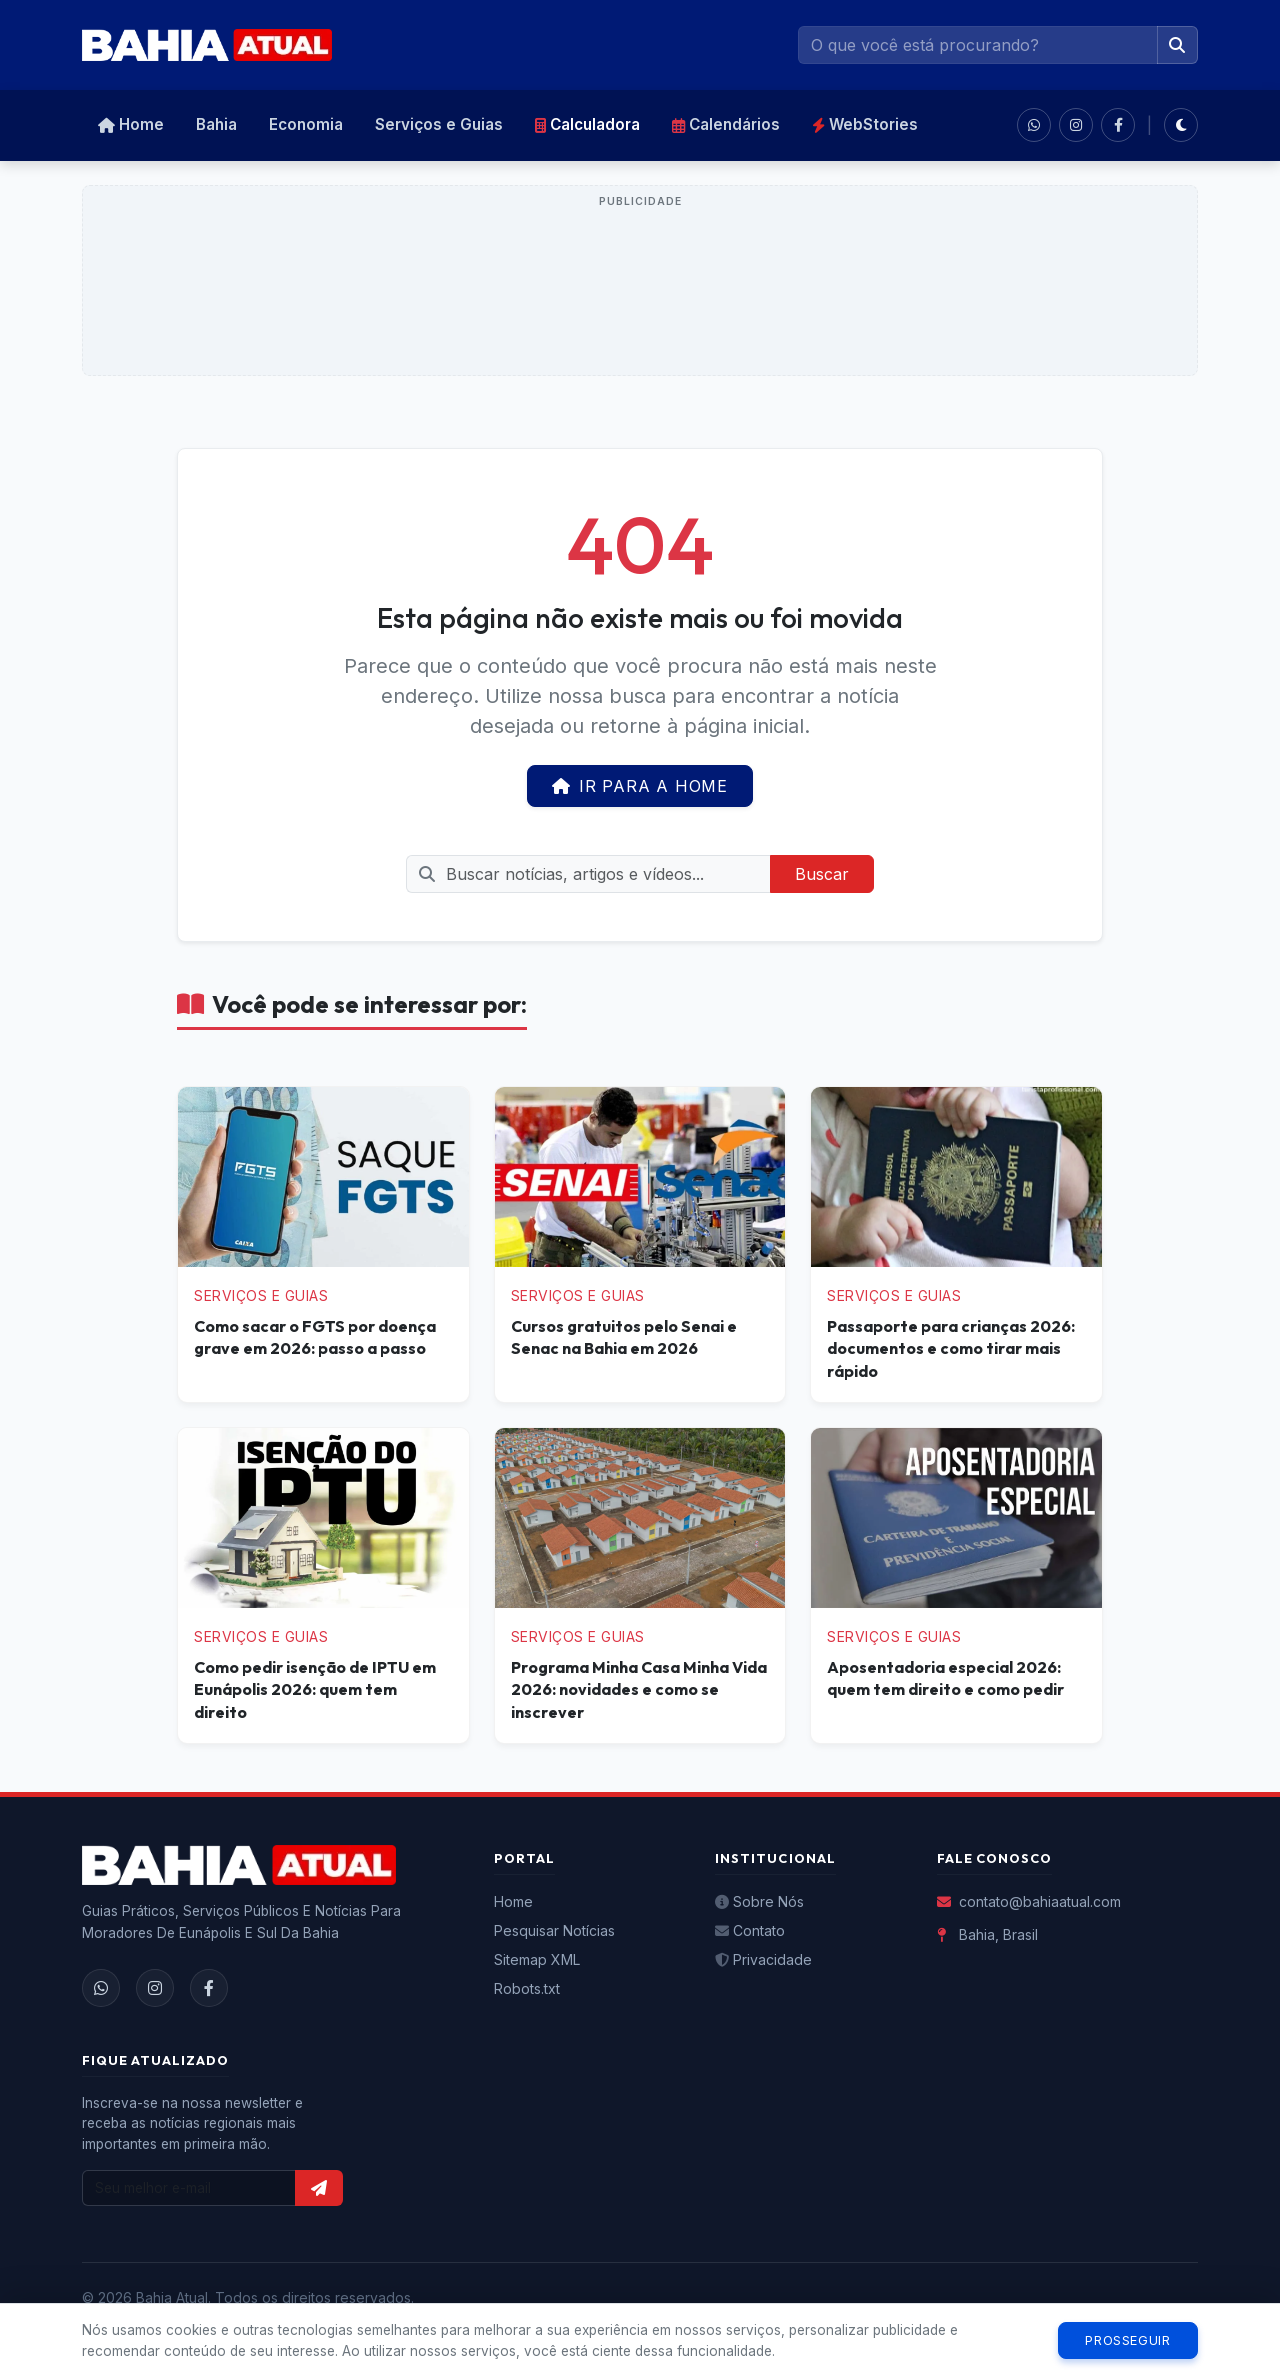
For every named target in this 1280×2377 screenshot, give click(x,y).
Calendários (726, 124)
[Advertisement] (640, 292)
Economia (306, 124)
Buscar (822, 874)
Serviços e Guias (439, 124)
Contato (750, 1930)
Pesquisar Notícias (554, 1930)
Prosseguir (1127, 2340)
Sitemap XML (537, 1959)
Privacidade (763, 1959)
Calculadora (587, 124)
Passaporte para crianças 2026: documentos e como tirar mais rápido (951, 1348)
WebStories (865, 124)
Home (131, 124)
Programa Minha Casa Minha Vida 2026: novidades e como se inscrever (639, 1689)
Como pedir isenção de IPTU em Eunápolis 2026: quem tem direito (315, 1689)
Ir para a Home (640, 786)
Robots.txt (527, 1988)
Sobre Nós (759, 1901)
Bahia (216, 124)
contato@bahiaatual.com (1029, 1901)
